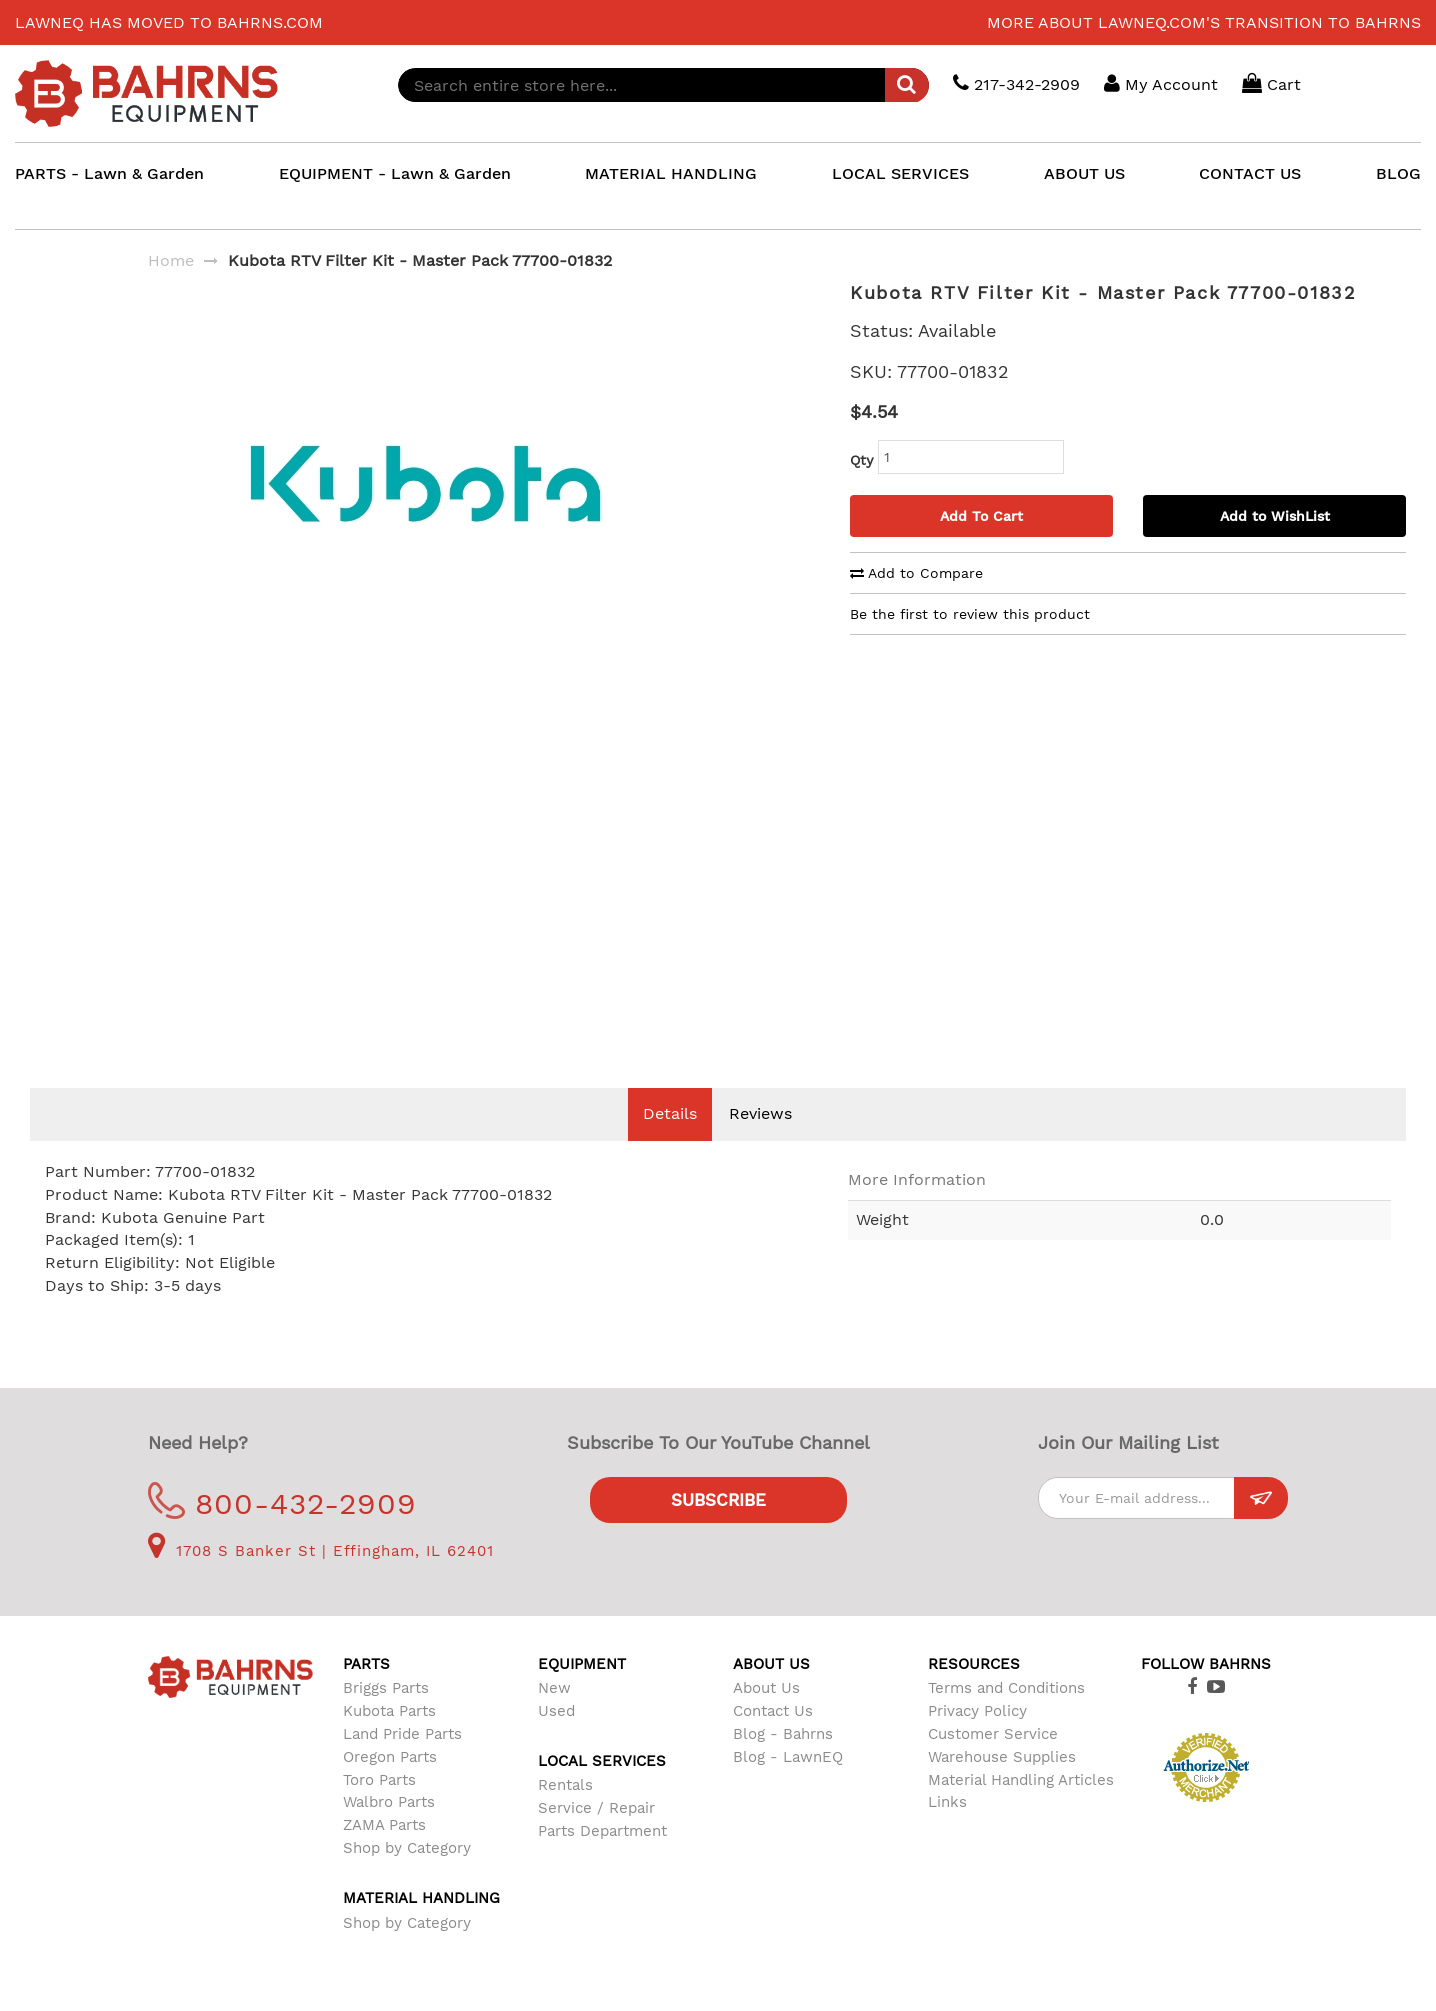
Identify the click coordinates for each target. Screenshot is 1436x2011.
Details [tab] (670, 1143)
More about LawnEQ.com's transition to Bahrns (1204, 22)
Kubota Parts (389, 1741)
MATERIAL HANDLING (671, 173)
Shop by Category (407, 1878)
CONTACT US (1250, 173)
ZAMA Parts (384, 1855)
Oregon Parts (390, 1787)
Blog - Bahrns (783, 1764)
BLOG (1398, 173)
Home (171, 260)
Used (556, 1741)
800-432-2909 (282, 1533)
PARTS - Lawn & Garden (109, 173)
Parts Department (602, 1861)
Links (947, 1832)
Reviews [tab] (760, 1143)
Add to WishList (1275, 516)
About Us (766, 1718)
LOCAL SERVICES (900, 173)
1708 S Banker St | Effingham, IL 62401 (321, 1581)
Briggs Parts (386, 1718)
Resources (974, 1694)
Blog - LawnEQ (788, 1787)
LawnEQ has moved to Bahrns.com (169, 22)
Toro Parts (379, 1810)
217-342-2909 (1016, 83)
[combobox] (663, 85)
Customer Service (993, 1764)
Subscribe (718, 1530)
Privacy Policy (977, 1741)
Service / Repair (596, 1838)
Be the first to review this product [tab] (970, 614)
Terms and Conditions (1006, 1718)
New (554, 1718)
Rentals (565, 1815)
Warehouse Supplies (1002, 1787)
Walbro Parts (389, 1832)
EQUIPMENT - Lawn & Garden (395, 173)
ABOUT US (1084, 173)
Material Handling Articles (1021, 1810)
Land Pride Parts (402, 1764)
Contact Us (773, 1741)
